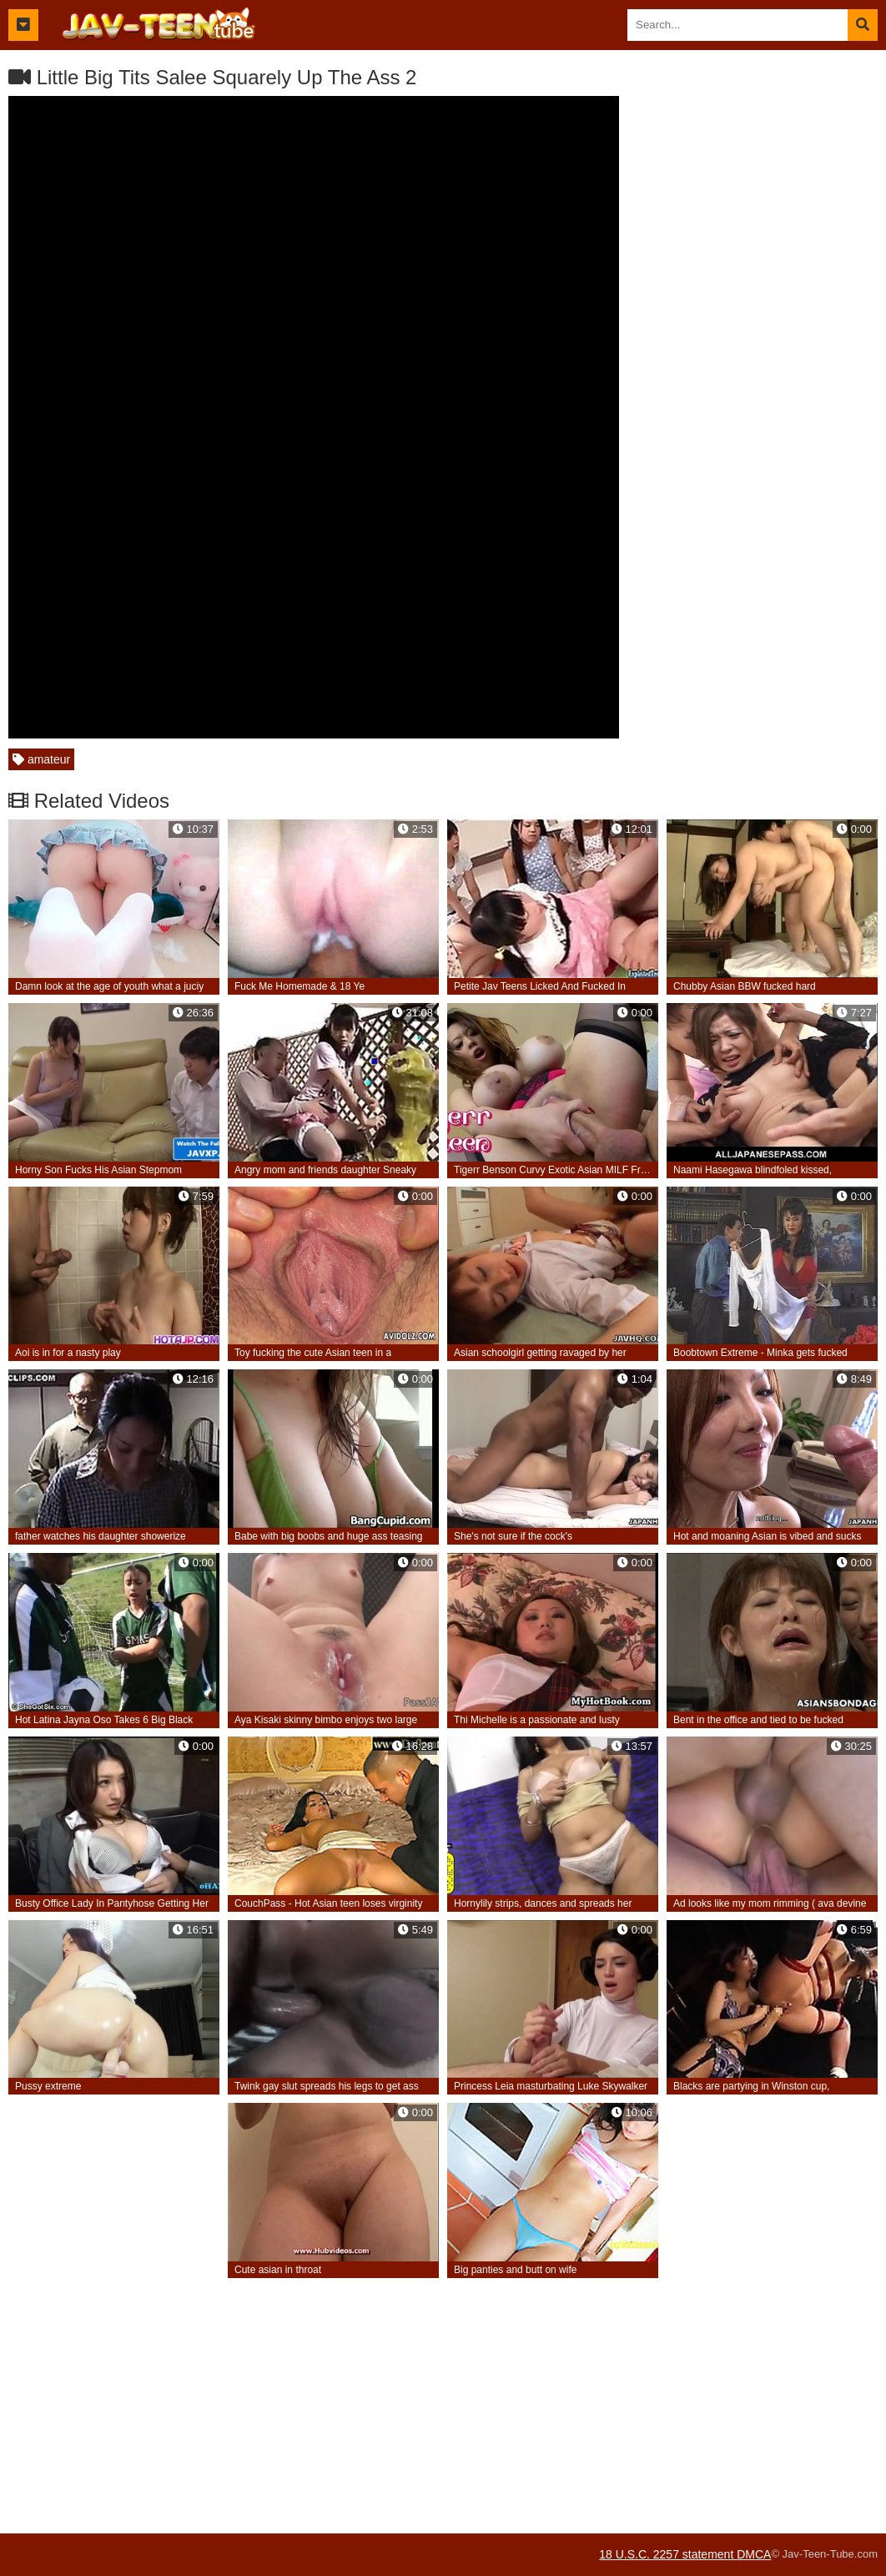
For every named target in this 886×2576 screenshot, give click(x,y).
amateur (41, 759)
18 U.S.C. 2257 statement (668, 2554)
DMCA (754, 2554)
